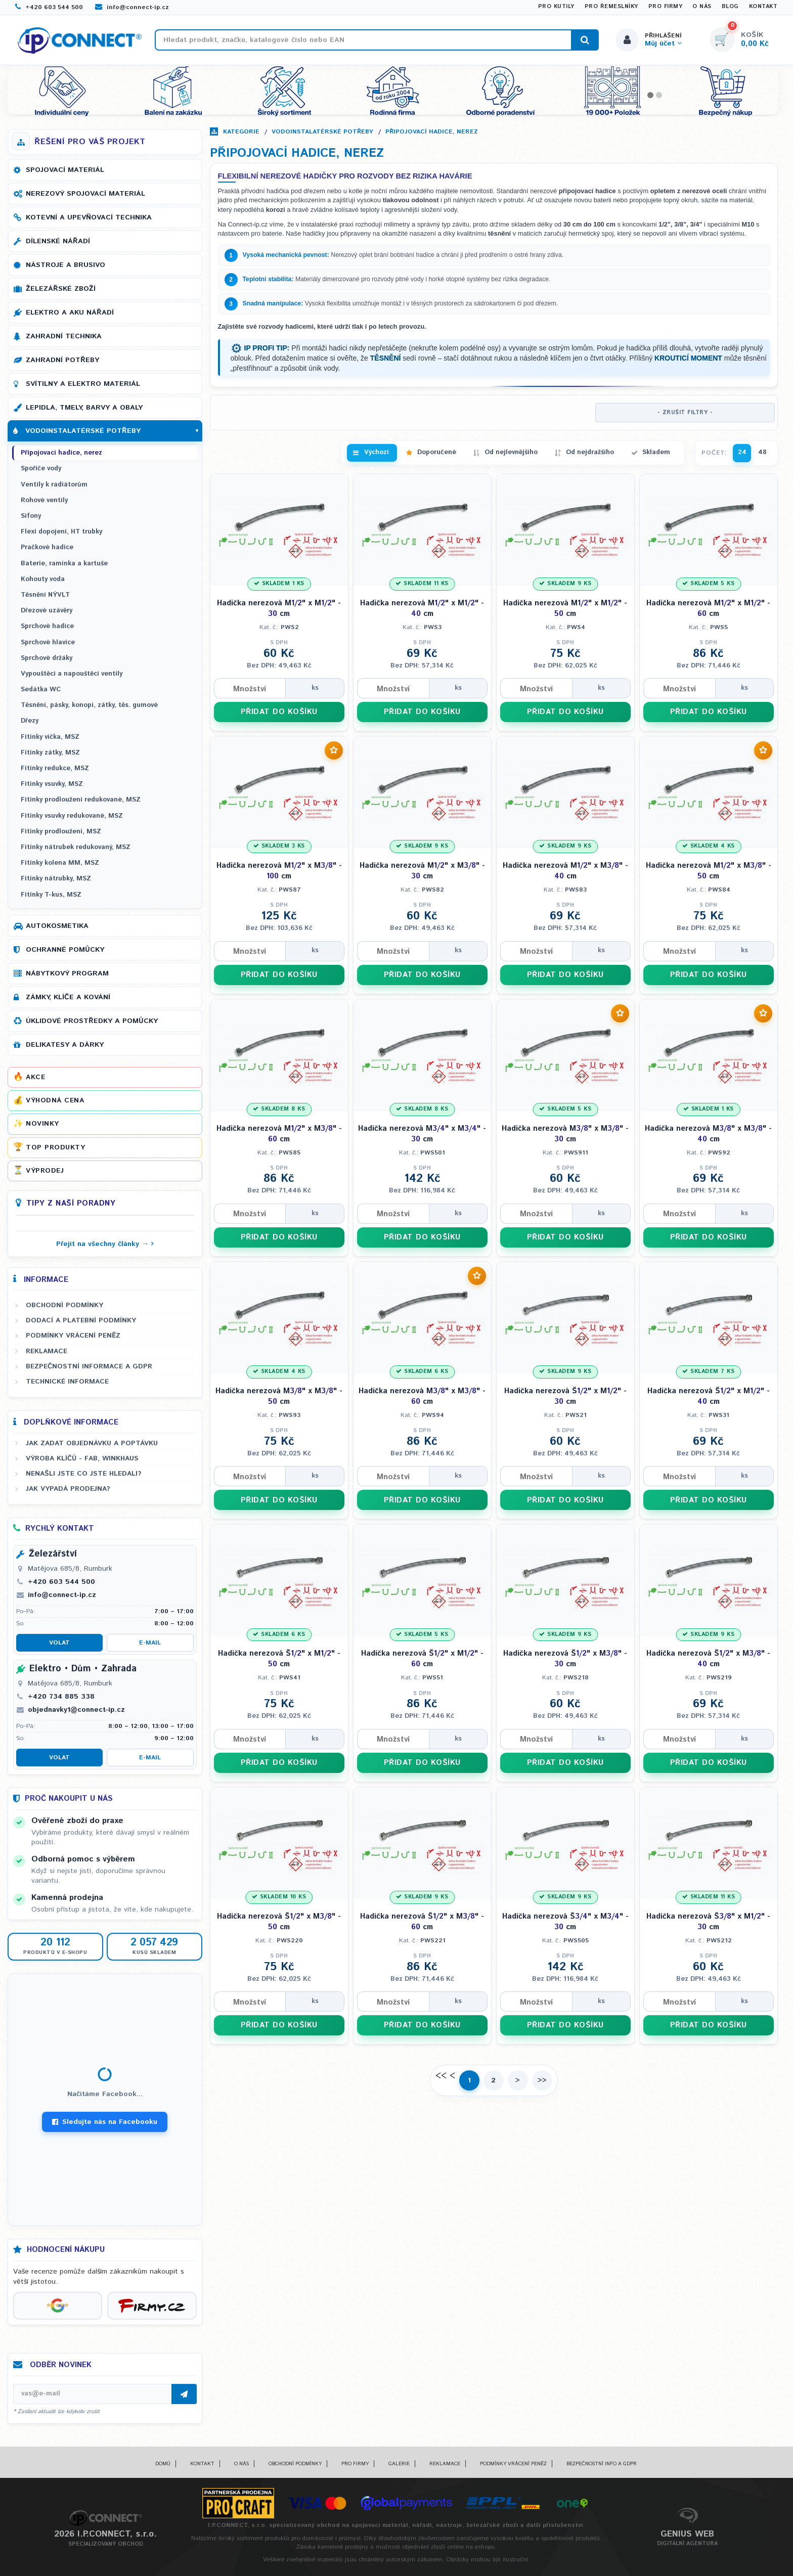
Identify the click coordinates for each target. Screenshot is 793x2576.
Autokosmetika (57, 926)
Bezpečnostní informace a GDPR (89, 1366)
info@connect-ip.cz (132, 7)
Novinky (42, 1124)
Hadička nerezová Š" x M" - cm (565, 1396)
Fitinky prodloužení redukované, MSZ (81, 800)
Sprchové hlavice (48, 642)
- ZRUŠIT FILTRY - (685, 413)
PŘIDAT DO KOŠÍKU (279, 711)
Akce (35, 1077)
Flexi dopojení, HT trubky (61, 532)
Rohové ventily (44, 500)
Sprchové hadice (47, 626)
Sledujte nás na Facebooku (104, 2122)
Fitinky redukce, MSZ (55, 768)
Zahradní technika (64, 336)
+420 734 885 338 (61, 1697)
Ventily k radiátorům (54, 485)
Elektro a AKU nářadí (70, 312)
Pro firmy (665, 7)
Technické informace (67, 1381)
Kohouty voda (43, 579)
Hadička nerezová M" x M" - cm (279, 608)
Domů (162, 2463)
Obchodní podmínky (64, 1305)
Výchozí (376, 452)
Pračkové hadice (47, 547)
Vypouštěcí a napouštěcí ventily (71, 674)
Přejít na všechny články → (102, 1244)
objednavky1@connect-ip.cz (76, 1710)
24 (742, 452)
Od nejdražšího (590, 452)
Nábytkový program (67, 973)
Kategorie (241, 131)
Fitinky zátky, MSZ (50, 753)
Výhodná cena (55, 1100)
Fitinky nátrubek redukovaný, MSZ (75, 847)
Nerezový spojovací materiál (85, 194)
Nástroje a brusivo (65, 265)
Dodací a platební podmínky (81, 1320)
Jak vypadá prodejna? (68, 1489)
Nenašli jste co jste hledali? (84, 1474)
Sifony (31, 516)
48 (762, 452)
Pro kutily (556, 7)
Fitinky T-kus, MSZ (51, 895)
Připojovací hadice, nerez (431, 131)
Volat (59, 1642)
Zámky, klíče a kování (68, 997)
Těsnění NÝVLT (45, 595)
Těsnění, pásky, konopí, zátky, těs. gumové (89, 705)
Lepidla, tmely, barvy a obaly (84, 408)
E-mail (150, 1642)
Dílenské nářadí (58, 241)
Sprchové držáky (46, 658)
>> (542, 2080)
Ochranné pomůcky (65, 950)
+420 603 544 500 (49, 7)
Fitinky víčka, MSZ (50, 737)
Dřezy (29, 721)
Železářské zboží (61, 289)
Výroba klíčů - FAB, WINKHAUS (82, 1458)
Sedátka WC (41, 689)
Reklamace (46, 1351)
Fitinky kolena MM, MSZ (60, 863)
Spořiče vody (41, 468)
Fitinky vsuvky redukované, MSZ (72, 816)
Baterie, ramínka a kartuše (64, 563)
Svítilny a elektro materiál (83, 384)
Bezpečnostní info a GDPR (601, 2463)
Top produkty (55, 1147)
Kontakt (763, 7)
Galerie (399, 2463)
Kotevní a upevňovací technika (89, 217)
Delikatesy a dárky (65, 1045)
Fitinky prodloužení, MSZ (61, 831)
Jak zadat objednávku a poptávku (92, 1443)
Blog (730, 7)
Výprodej (45, 1171)
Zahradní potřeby (62, 360)
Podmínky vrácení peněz (73, 1335)
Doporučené (436, 452)
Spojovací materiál (65, 170)
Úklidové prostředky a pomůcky (92, 1021)
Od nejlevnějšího (511, 452)
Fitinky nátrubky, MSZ (56, 878)
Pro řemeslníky (611, 7)
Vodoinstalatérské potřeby (322, 131)
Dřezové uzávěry (46, 610)
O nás (702, 7)
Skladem (656, 452)
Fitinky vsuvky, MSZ (52, 784)
